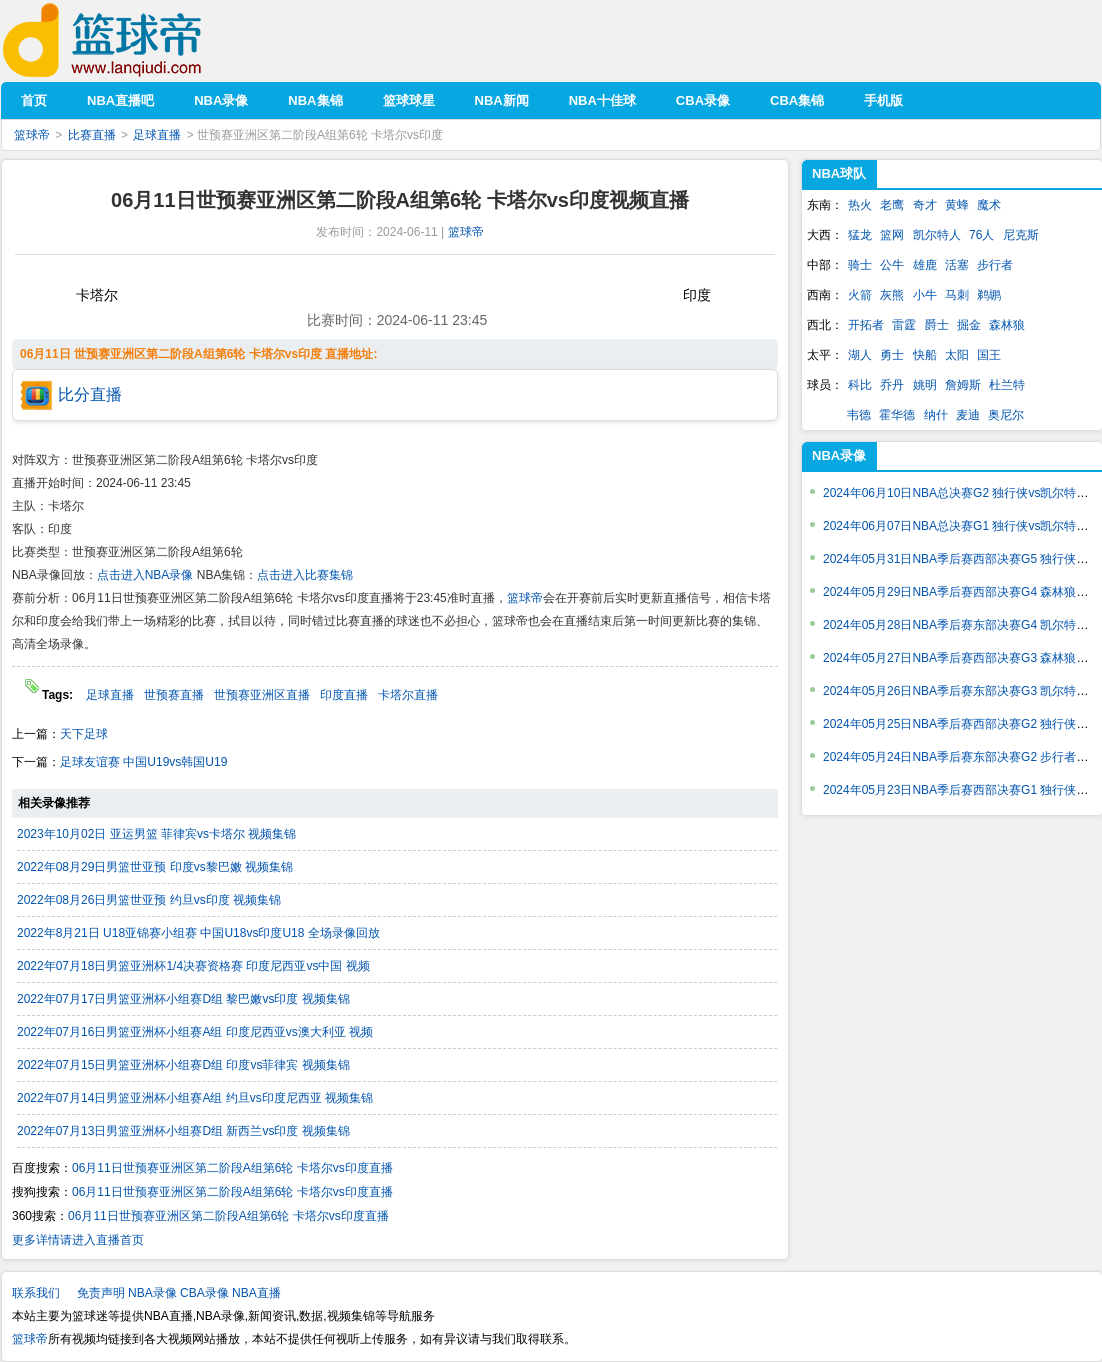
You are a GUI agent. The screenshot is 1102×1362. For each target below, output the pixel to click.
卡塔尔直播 (408, 695)
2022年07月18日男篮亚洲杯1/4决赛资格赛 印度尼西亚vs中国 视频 (193, 966)
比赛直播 (92, 135)
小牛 (925, 295)
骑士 (860, 265)
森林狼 (1007, 325)
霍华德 (897, 415)
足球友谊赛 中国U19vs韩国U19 (143, 762)
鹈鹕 (989, 295)
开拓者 (866, 325)
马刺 (957, 295)
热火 (860, 205)
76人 (981, 235)
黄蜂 (957, 205)
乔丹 (892, 385)
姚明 (925, 385)
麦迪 (968, 415)
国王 (989, 355)
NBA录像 (839, 455)
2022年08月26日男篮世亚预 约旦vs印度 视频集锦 (149, 900)
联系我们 (36, 1293)
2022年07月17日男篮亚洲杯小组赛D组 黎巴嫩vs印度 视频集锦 (183, 999)
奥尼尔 (1006, 415)
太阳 (957, 355)
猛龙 (860, 235)
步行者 (995, 265)
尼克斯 (1021, 235)
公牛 (892, 265)
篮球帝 (132, 40)
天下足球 (84, 734)
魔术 (989, 205)
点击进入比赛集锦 (305, 575)
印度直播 (344, 695)
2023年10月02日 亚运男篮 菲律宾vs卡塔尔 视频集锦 (156, 834)
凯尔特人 (937, 235)
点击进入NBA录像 (145, 575)
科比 (860, 385)
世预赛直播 (174, 695)
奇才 (925, 205)
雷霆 (904, 325)
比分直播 (90, 394)
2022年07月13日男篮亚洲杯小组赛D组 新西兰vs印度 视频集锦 (183, 1131)
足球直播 (157, 135)
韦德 (859, 415)
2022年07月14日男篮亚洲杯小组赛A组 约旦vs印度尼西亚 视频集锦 (195, 1098)
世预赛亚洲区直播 (262, 695)
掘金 (969, 325)
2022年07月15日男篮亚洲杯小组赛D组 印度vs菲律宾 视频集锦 (183, 1065)
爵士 (937, 325)
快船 (925, 355)
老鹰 (892, 205)
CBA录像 (204, 1293)
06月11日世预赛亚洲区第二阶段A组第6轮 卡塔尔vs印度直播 (232, 1168)
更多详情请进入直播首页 (78, 1240)
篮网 (892, 235)
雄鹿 (925, 265)
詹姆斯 (963, 385)
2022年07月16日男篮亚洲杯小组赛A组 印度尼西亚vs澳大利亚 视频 (195, 1032)
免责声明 (101, 1293)
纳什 (936, 415)
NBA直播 (256, 1293)
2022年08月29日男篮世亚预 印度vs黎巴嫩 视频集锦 (155, 867)
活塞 (957, 265)
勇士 (892, 355)
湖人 (860, 355)
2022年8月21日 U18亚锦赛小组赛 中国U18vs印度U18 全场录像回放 (198, 933)
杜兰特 (1007, 385)
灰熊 (892, 295)
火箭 (860, 295)
